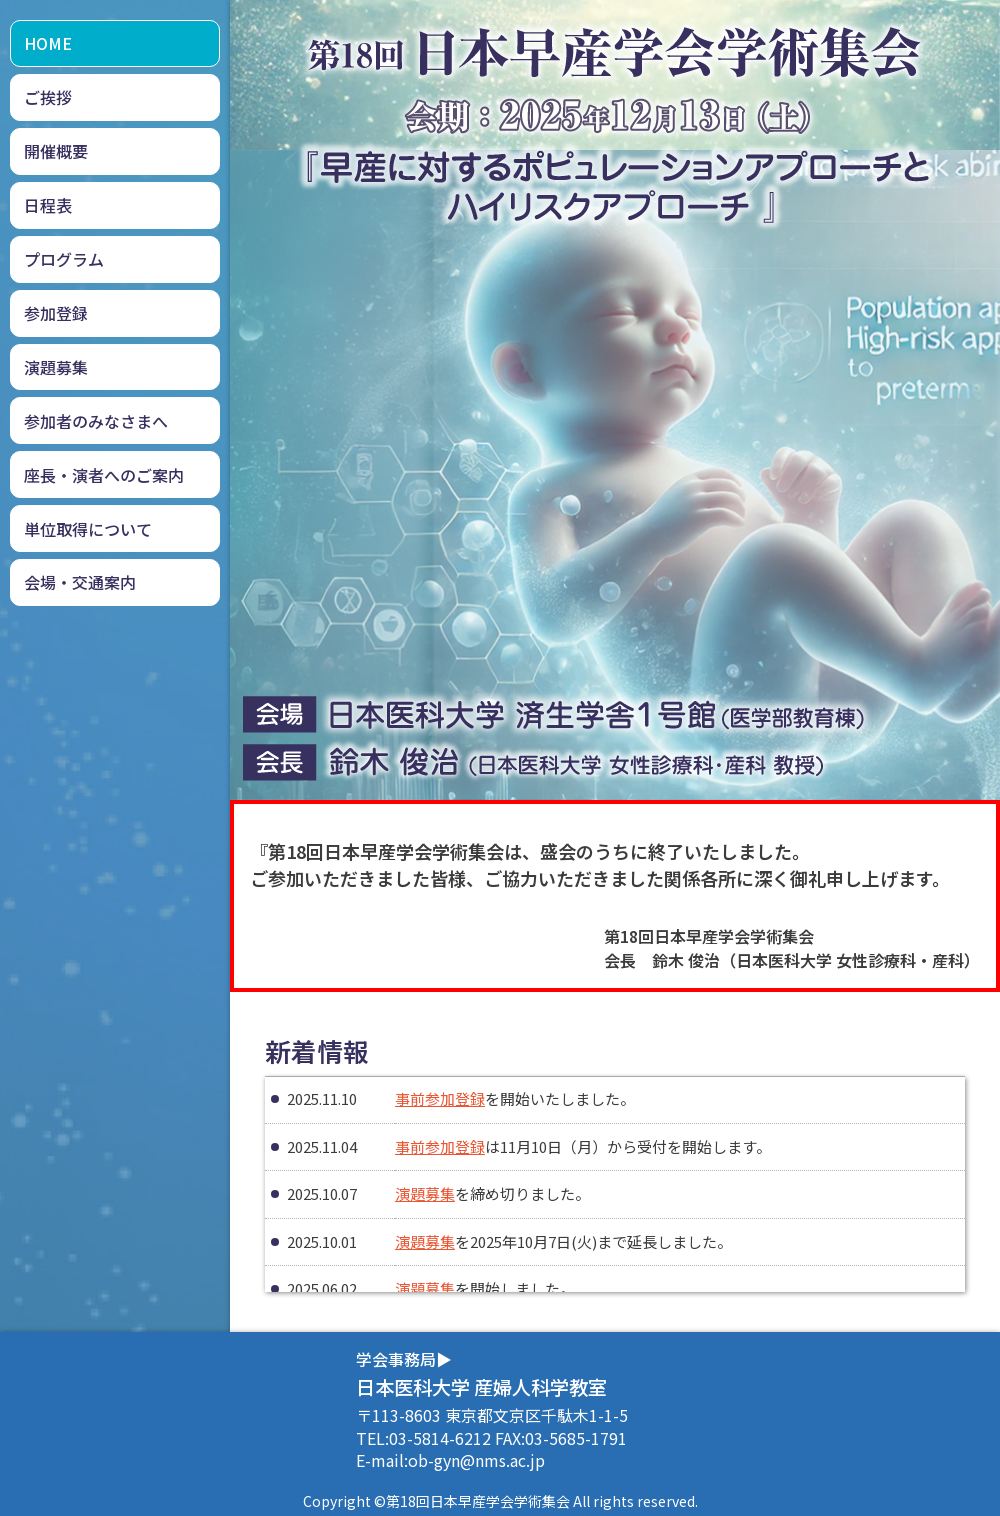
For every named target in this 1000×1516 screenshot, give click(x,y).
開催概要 (56, 151)
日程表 (48, 205)
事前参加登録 (440, 1098)
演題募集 (56, 367)
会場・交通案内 (80, 582)
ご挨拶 (48, 97)
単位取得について (88, 529)
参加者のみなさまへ (96, 421)
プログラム (64, 259)
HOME (48, 43)
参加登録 (56, 313)
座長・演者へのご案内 (104, 475)
